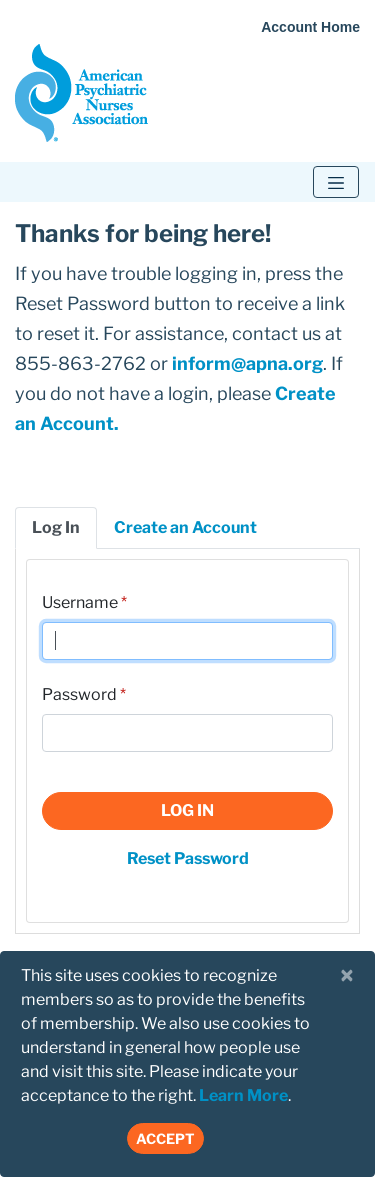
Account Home (310, 27)
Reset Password (188, 858)
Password (79, 694)
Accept (165, 1138)
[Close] (347, 976)
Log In (187, 810)
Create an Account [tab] (185, 527)
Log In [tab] (56, 527)
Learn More (243, 1095)
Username (80, 602)
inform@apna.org (247, 363)
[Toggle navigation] (336, 182)
